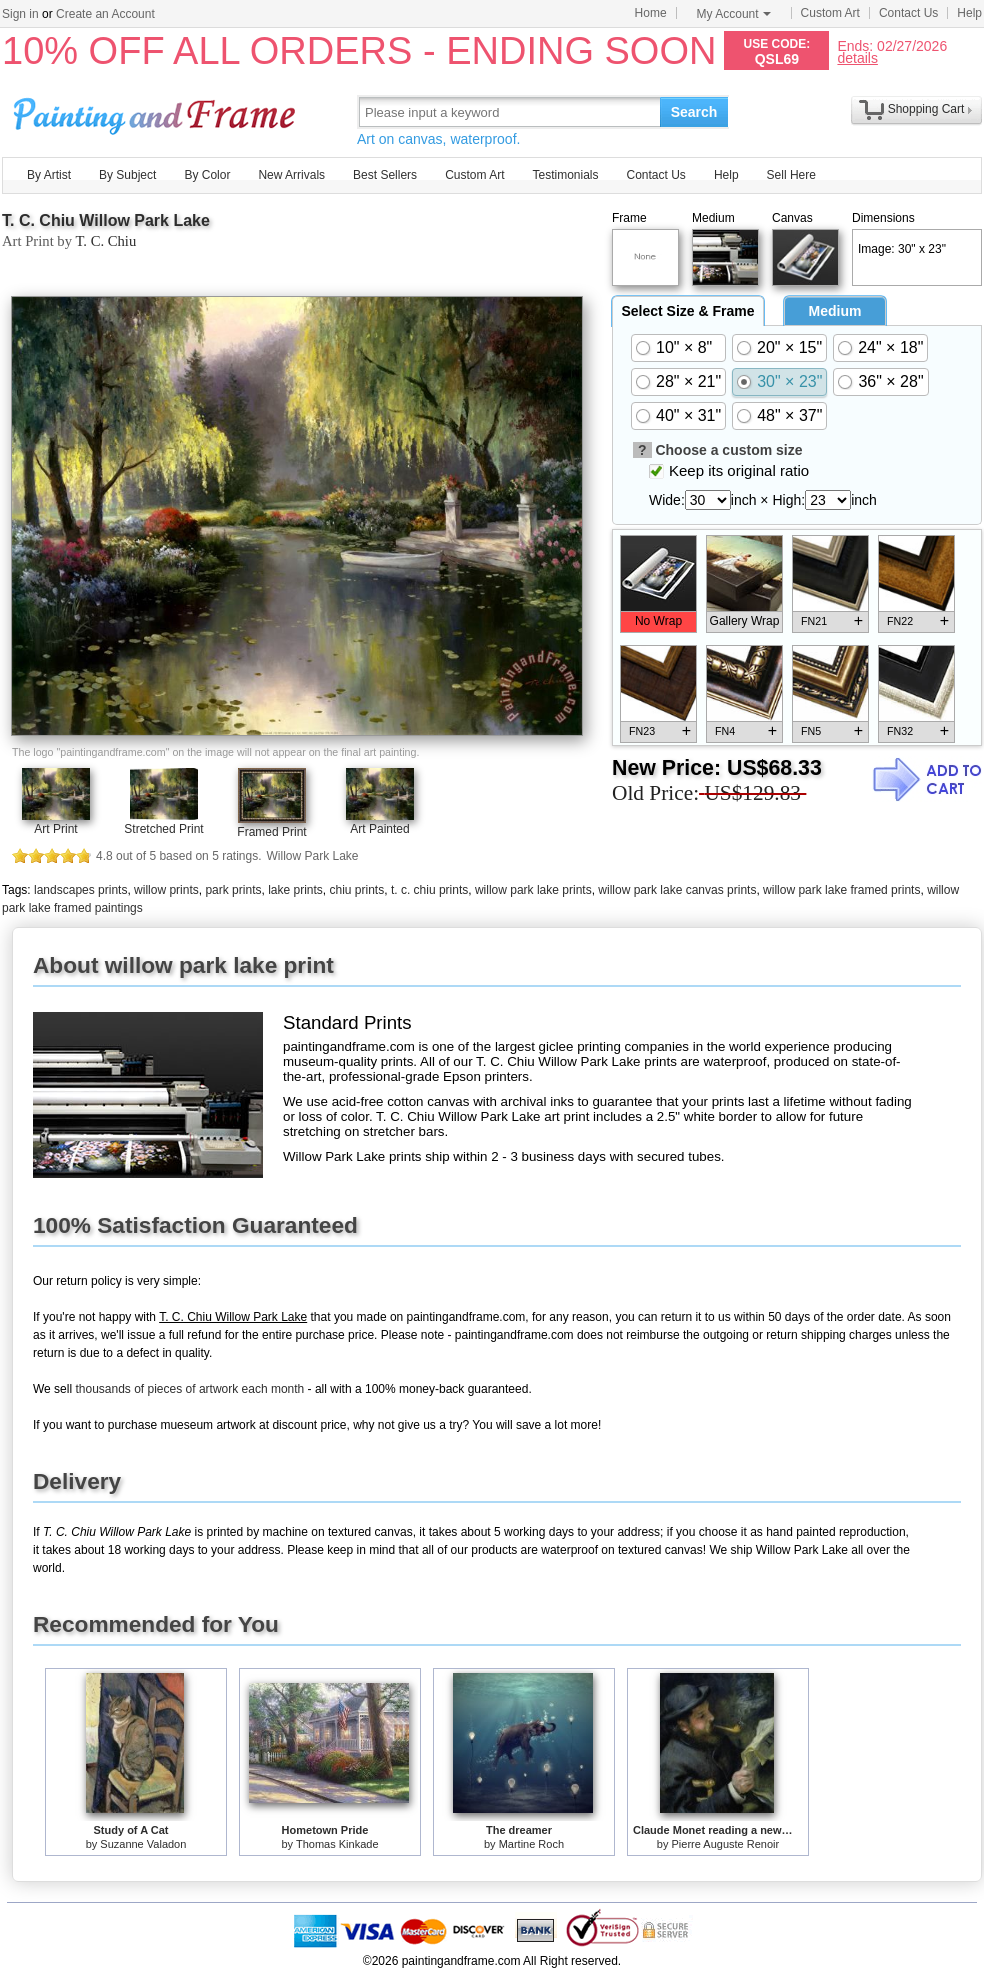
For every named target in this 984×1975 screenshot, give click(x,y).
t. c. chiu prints (429, 890)
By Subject (127, 175)
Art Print (55, 829)
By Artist (49, 175)
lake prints (295, 890)
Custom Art (830, 13)
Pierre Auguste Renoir (726, 1844)
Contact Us (908, 13)
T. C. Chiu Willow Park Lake (106, 220)
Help (969, 13)
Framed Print (271, 832)
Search (694, 112)
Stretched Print (163, 829)
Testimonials (565, 175)
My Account (734, 14)
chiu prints (357, 890)
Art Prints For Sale (157, 111)
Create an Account (105, 14)
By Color (207, 175)
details (857, 57)
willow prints (166, 890)
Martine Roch (531, 1844)
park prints (233, 890)
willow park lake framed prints (841, 890)
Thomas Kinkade (337, 1844)
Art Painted (379, 829)
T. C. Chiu (105, 241)
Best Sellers (385, 175)
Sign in (20, 14)
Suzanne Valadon (143, 1844)
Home (651, 13)
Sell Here (791, 175)
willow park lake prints (533, 890)
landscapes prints (80, 890)
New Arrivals (291, 175)
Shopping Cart (926, 109)
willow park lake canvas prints (677, 890)
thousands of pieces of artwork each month (189, 1389)
